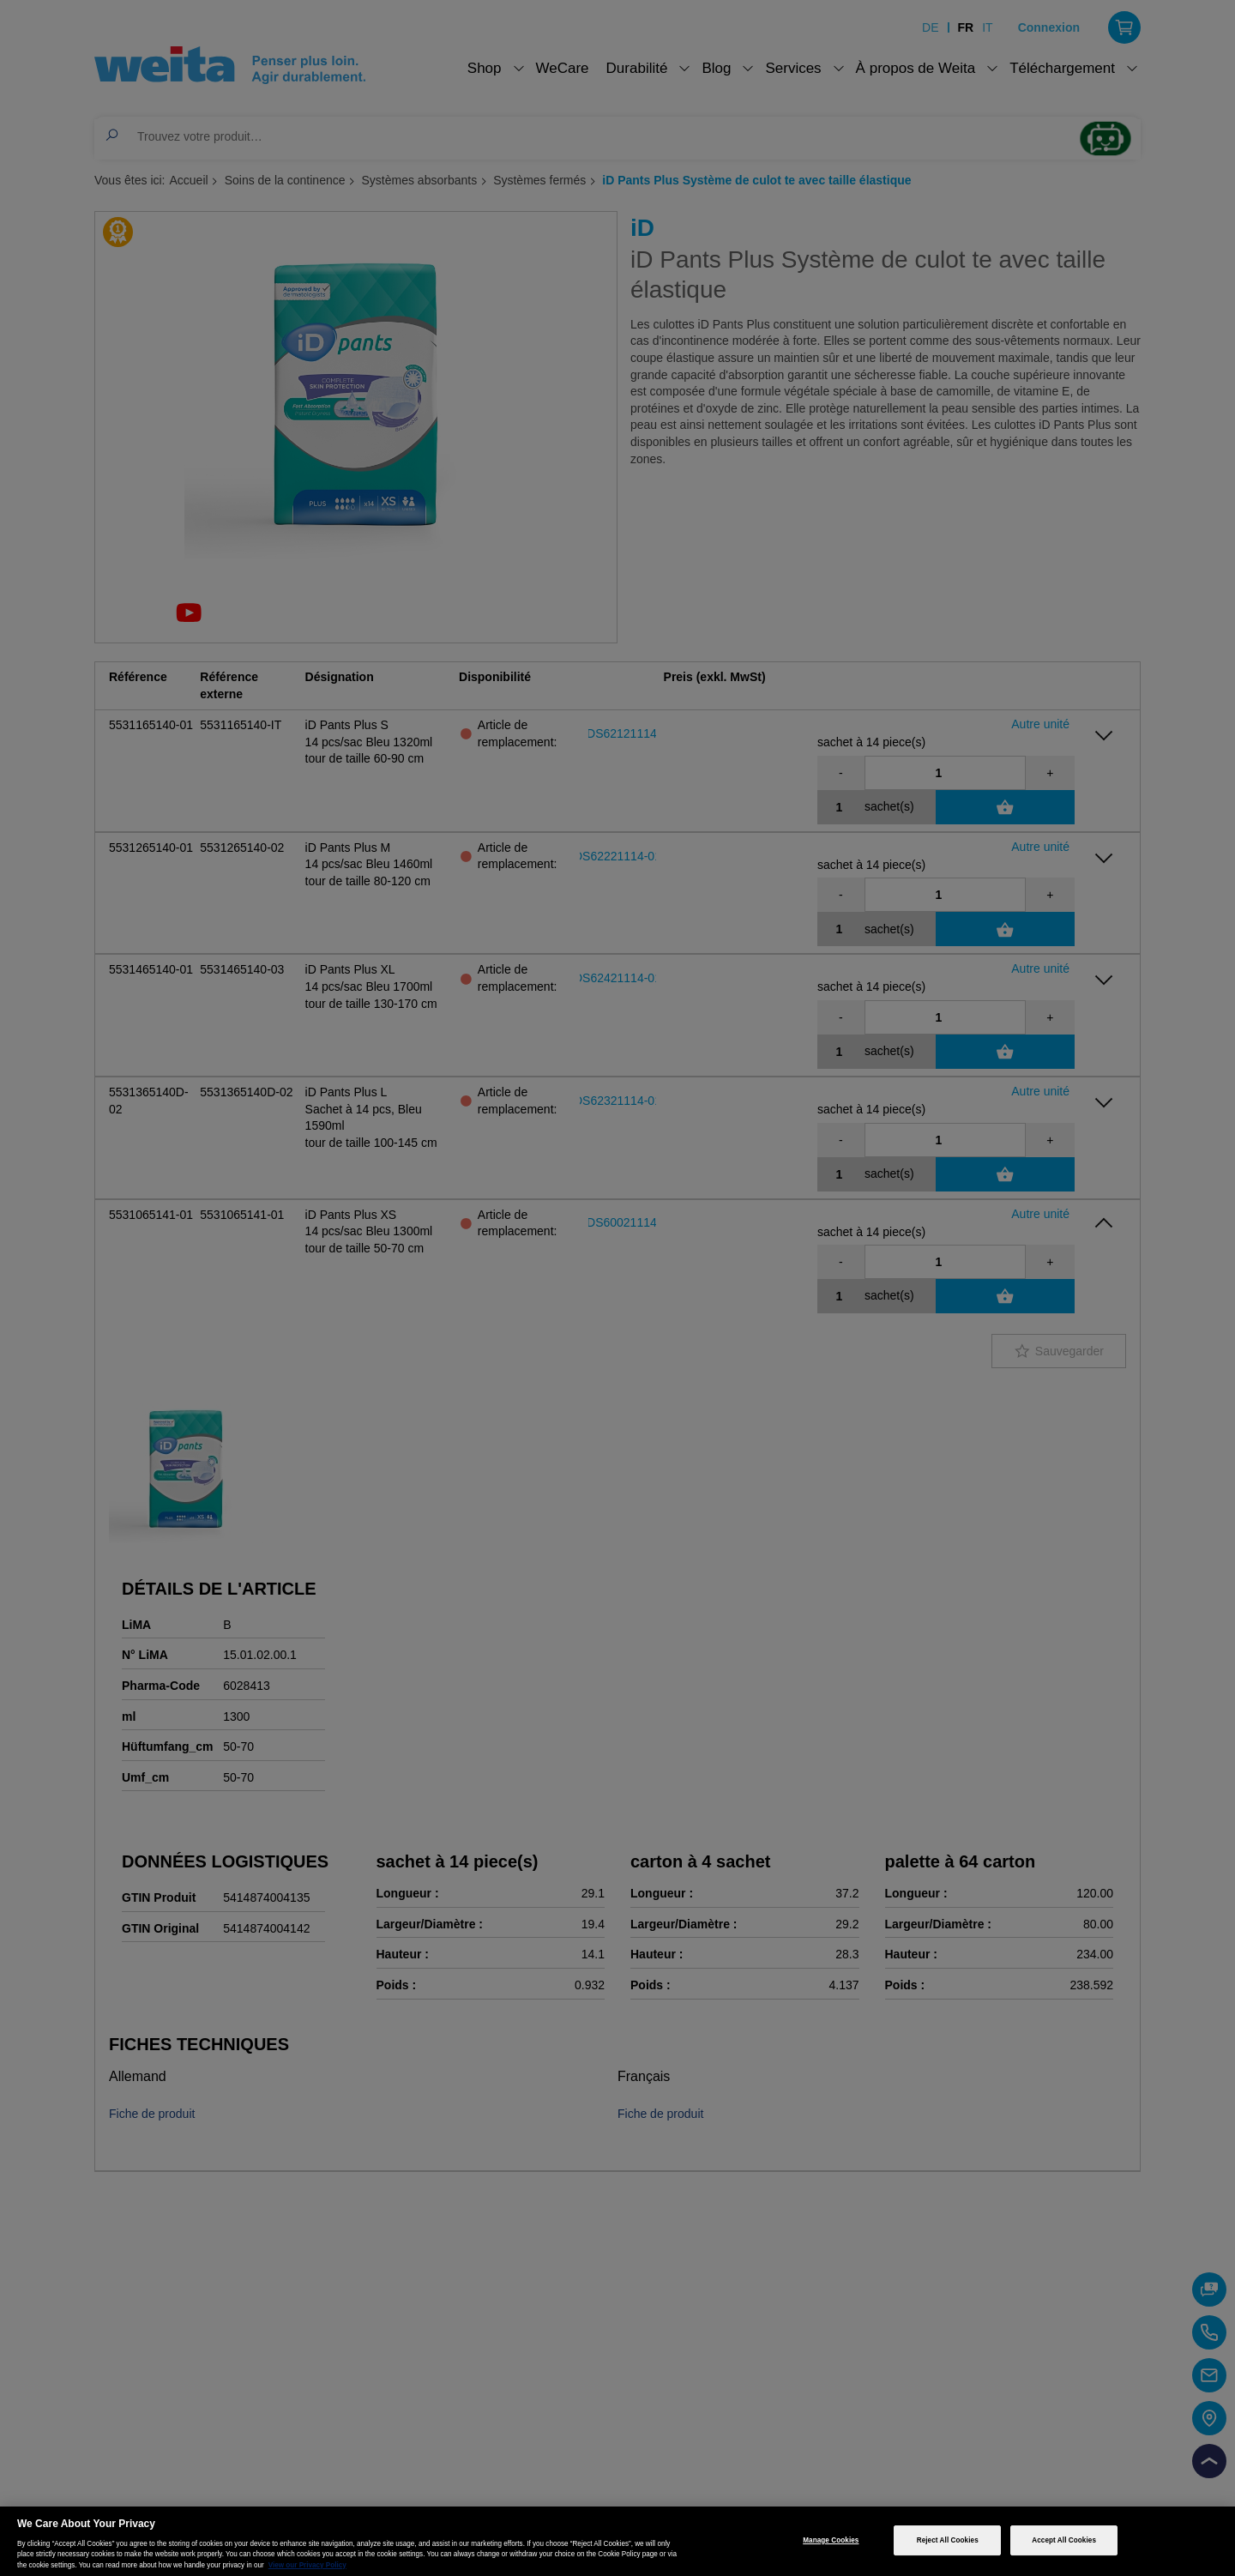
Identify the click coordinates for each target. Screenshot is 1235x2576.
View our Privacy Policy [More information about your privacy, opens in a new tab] (307, 2565)
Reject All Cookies (948, 2540)
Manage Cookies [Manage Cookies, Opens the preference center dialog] (830, 2540)
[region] (617, 2541)
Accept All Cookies (1064, 2540)
